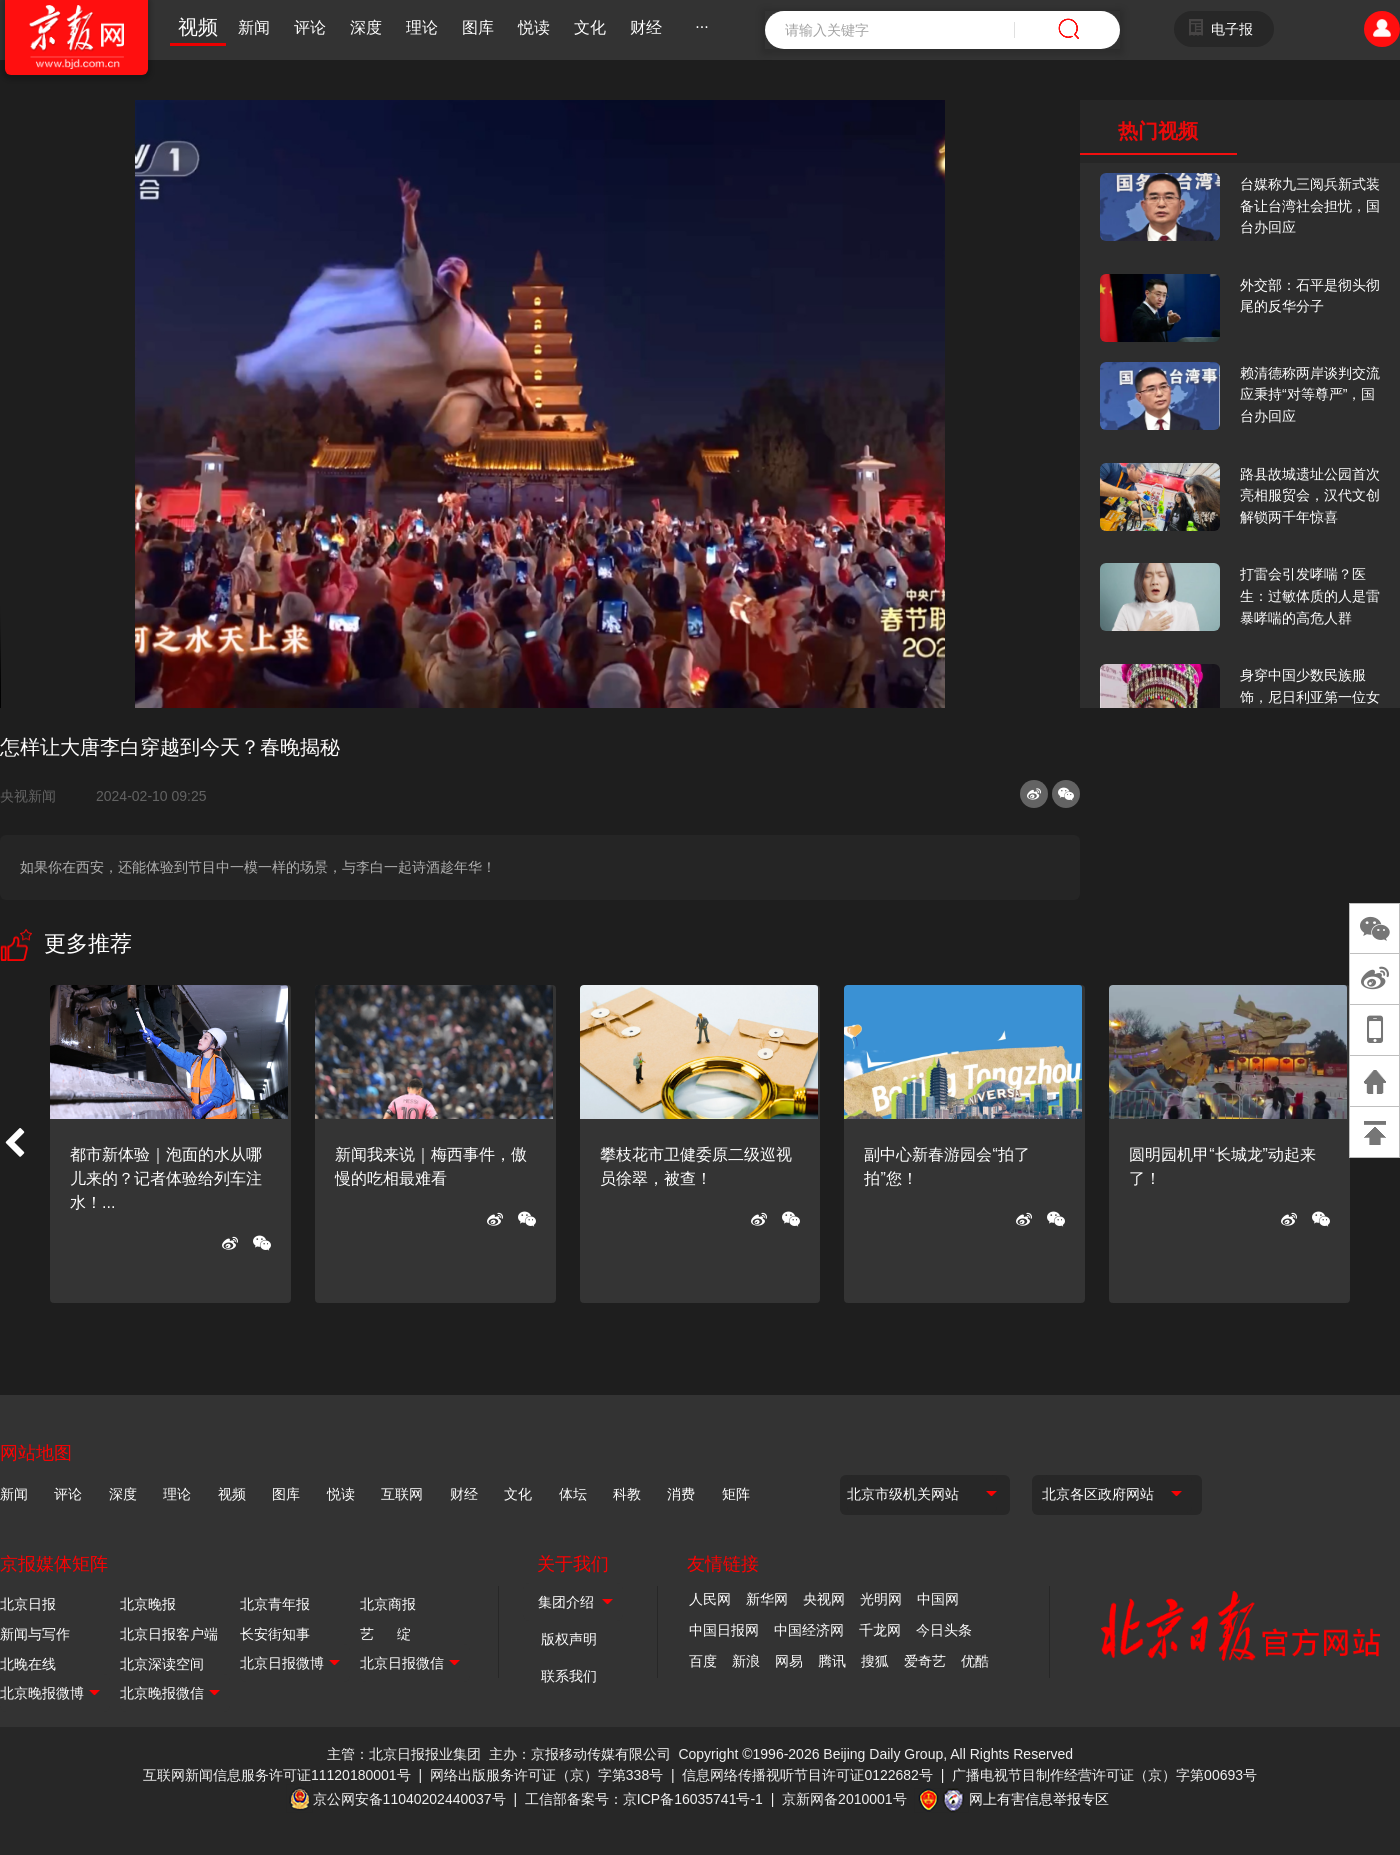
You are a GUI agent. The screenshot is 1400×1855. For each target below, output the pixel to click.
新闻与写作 (35, 1634)
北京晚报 (148, 1604)
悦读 (534, 27)
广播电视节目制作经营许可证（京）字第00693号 (1104, 1775)
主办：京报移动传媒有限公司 (580, 1754)
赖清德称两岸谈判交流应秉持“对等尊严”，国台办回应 (1310, 394)
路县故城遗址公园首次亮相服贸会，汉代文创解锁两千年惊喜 (1310, 495)
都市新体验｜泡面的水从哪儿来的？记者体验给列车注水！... (166, 1178)
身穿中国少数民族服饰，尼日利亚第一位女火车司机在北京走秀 (1310, 696)
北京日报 (28, 1604)
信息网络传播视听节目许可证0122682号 (807, 1775)
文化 (590, 27)
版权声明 (569, 1639)
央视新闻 (36, 796)
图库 (478, 27)
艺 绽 (385, 1634)
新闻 (254, 27)
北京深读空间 (162, 1664)
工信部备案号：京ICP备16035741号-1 (644, 1799)
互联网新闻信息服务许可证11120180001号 (277, 1775)
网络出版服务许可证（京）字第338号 (546, 1775)
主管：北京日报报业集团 (404, 1754)
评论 (310, 27)
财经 (646, 27)
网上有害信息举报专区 (1039, 1799)
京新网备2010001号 (844, 1799)
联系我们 (569, 1676)
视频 (198, 27)
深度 (366, 27)
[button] (14, 1144)
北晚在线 (28, 1664)
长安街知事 (275, 1634)
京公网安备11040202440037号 (409, 1799)
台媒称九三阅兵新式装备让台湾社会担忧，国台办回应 (1310, 205)
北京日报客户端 (169, 1634)
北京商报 (388, 1604)
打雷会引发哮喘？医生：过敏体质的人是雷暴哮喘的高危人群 (1310, 595)
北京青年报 (275, 1604)
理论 (422, 27)
